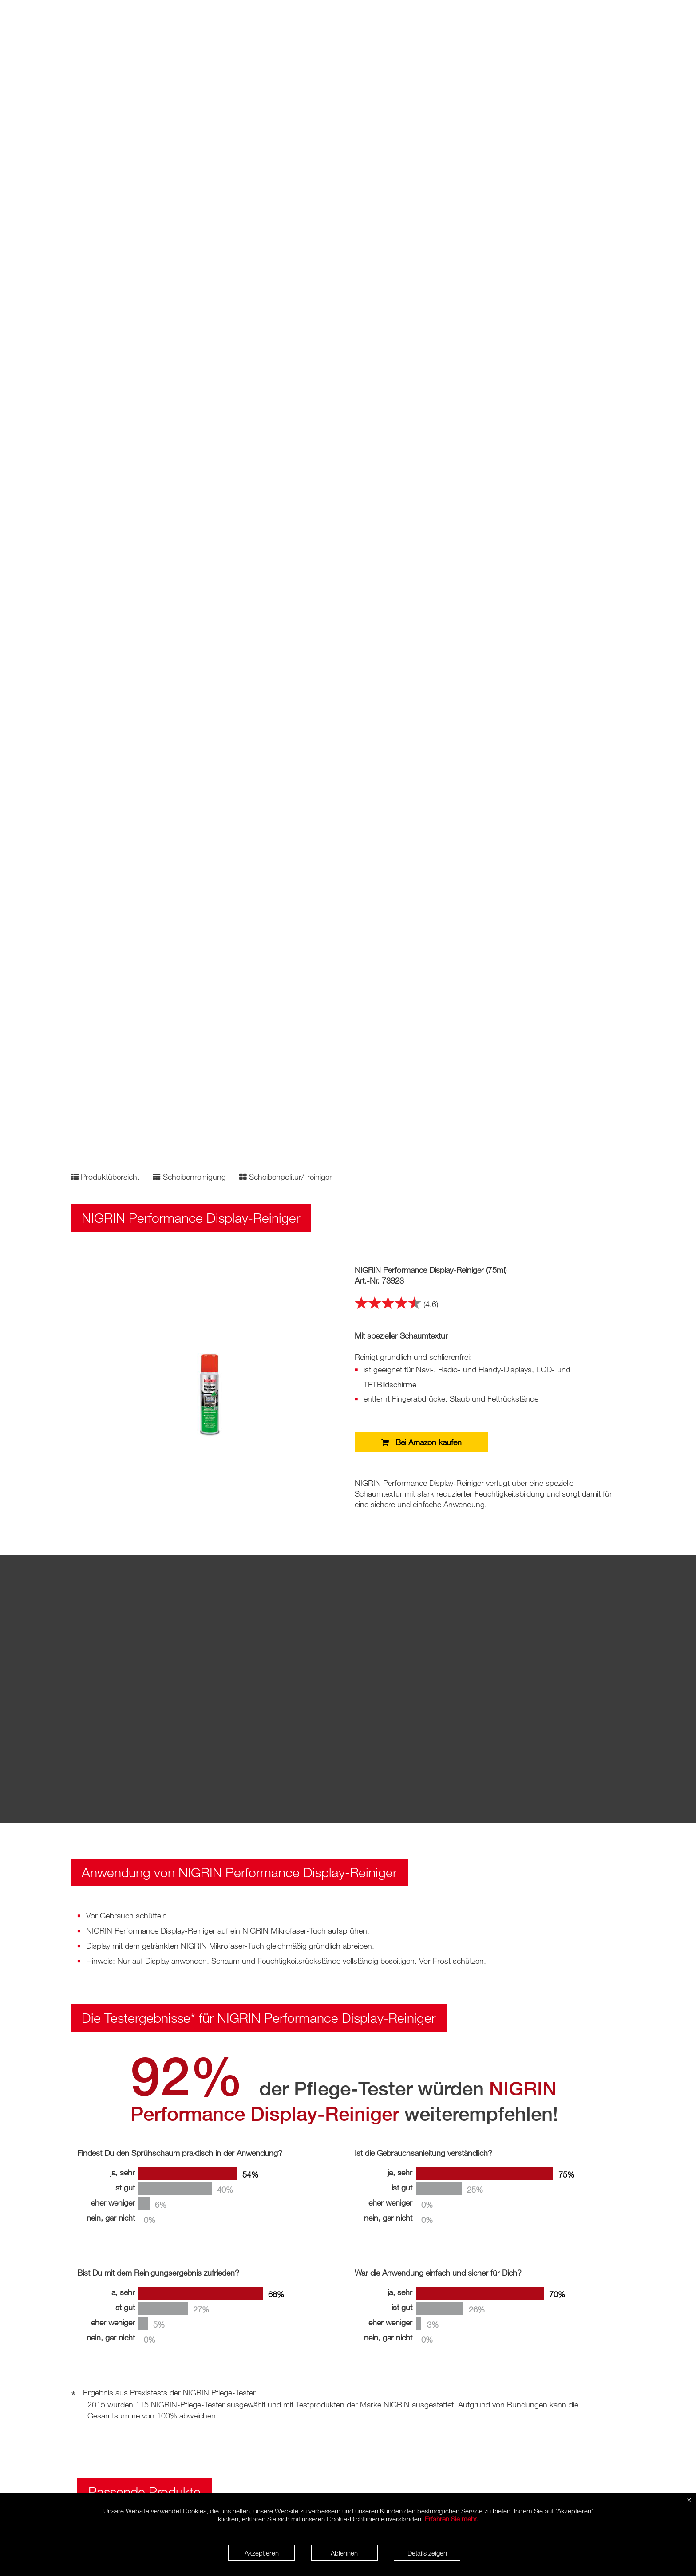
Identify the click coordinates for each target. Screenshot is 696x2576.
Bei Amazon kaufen (421, 1442)
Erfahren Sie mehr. (451, 2519)
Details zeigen (427, 2553)
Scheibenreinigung (189, 1177)
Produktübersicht (105, 1177)
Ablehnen (344, 2553)
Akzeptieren (262, 2553)
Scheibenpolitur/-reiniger (285, 1177)
